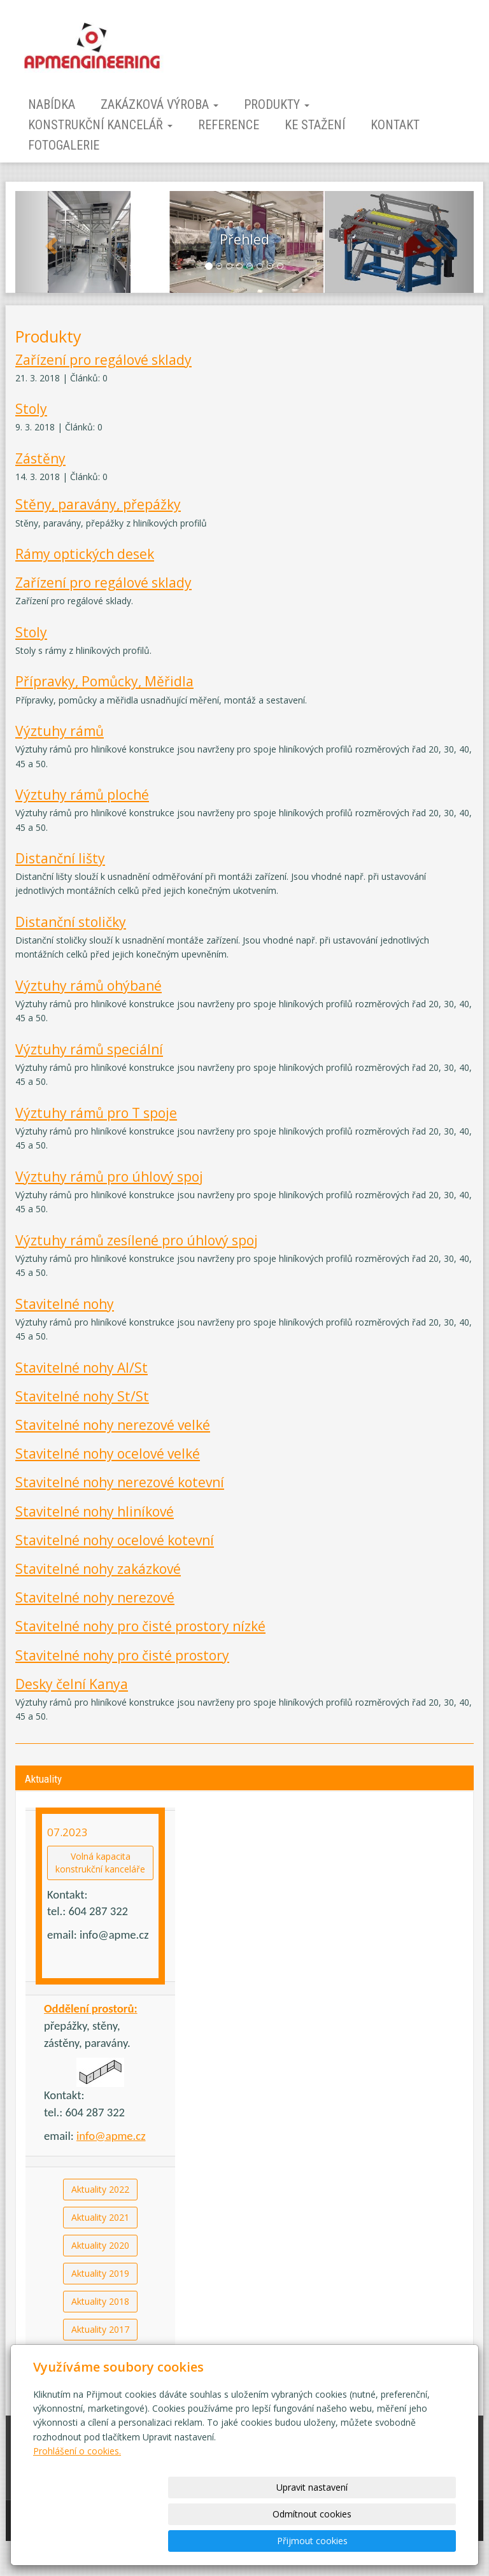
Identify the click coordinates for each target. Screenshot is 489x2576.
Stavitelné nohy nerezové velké (112, 1425)
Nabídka (51, 104)
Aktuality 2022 (100, 2189)
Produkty (276, 104)
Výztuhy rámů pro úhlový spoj (109, 1176)
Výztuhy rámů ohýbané (88, 985)
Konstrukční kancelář (100, 124)
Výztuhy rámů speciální (89, 1049)
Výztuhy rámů (59, 731)
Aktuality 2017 (100, 2329)
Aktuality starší (101, 2357)
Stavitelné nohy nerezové (94, 1597)
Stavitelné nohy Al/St (81, 1367)
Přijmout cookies (407, 2541)
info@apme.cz (111, 2135)
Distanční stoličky (70, 922)
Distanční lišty (60, 858)
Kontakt (395, 124)
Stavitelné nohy (64, 1304)
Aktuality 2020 (100, 2245)
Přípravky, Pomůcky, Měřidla (104, 681)
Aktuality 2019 (100, 2273)
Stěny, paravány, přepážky (98, 504)
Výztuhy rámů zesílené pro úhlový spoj (136, 1240)
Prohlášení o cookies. (77, 2504)
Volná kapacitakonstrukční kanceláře (100, 1862)
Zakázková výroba (159, 104)
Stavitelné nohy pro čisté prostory (122, 1655)
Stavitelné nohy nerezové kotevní (119, 1482)
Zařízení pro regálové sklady (103, 360)
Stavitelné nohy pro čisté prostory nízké (140, 1626)
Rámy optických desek (84, 554)
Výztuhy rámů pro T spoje (96, 1113)
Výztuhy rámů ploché (82, 794)
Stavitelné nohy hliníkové (94, 1511)
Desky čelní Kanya (71, 1684)
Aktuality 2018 (100, 2301)
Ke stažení (315, 124)
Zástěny (40, 458)
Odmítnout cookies (301, 2541)
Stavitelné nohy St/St (82, 1396)
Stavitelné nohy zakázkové (98, 1569)
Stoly (31, 409)
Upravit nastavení (196, 2541)
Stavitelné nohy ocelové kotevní (114, 1540)
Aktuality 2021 (100, 2217)
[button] (49, 242)
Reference (228, 124)
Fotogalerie (63, 145)
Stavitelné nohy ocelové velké (107, 1453)
